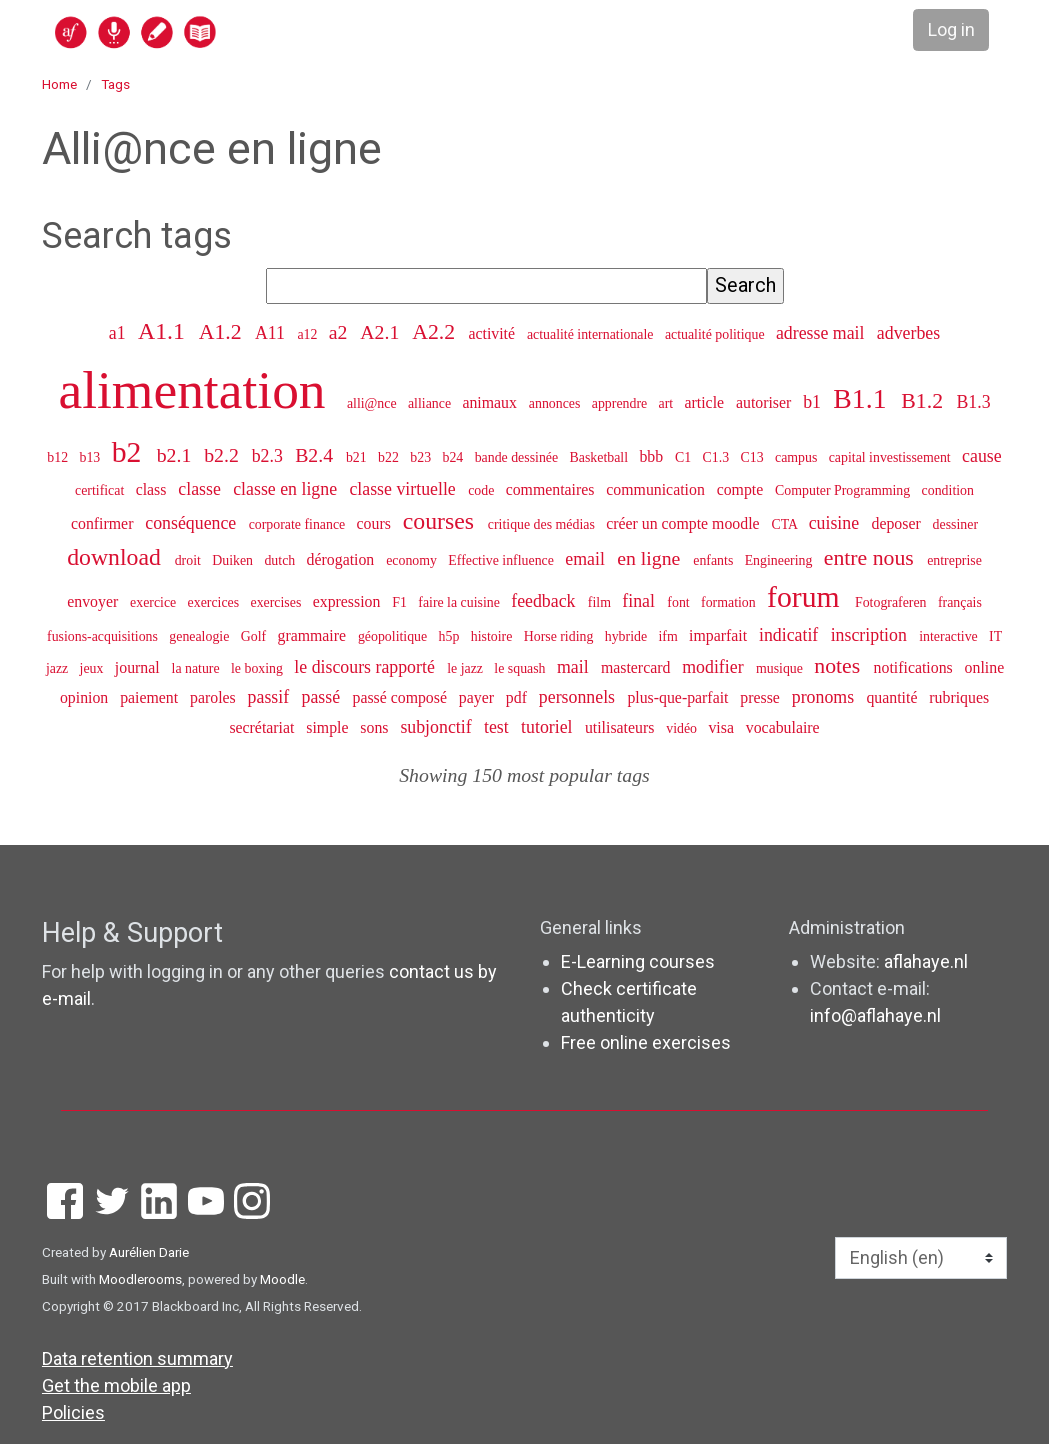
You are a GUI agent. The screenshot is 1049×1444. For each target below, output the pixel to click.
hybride (628, 636)
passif (271, 697)
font (680, 602)
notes (839, 666)
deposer (897, 523)
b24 (454, 457)
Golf (255, 636)
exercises (278, 602)
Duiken (234, 560)
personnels (579, 697)
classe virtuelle (404, 489)
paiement (151, 697)
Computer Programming (844, 490)
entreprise (954, 560)
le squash (521, 668)
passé (323, 697)
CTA (785, 524)
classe (201, 489)
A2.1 (382, 332)
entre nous (872, 558)
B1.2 (924, 401)
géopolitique (394, 636)
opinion (86, 697)
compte (742, 489)
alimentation (198, 390)
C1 (685, 457)
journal (139, 667)
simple (329, 727)
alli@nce (373, 403)
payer (478, 697)
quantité (893, 697)
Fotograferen (892, 602)
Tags (115, 84)
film (601, 602)
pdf (518, 697)
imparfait (720, 635)
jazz (59, 668)
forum (807, 597)
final (640, 601)
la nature (198, 668)
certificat (101, 490)
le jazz (466, 668)
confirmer (104, 523)
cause (982, 456)
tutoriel (549, 727)
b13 (92, 457)
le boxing (258, 668)
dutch (281, 560)
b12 (59, 457)
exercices (215, 602)
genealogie (201, 636)
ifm (669, 636)
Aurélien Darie (149, 1252)
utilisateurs (621, 727)
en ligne (651, 558)
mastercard (637, 667)
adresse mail (822, 333)
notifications (915, 667)
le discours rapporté (366, 667)
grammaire (313, 635)
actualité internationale (592, 334)
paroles (215, 697)
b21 (358, 457)
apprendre (621, 403)
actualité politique (716, 334)
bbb (653, 456)
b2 (130, 452)
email (587, 559)
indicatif (791, 635)
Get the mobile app (116, 1385)
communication (657, 489)
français (960, 602)
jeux (93, 668)
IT (995, 636)
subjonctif (438, 727)
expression (349, 601)
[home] (213, 31)
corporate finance (299, 524)
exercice (155, 602)
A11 (272, 333)
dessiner (955, 524)
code (483, 490)
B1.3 (973, 402)
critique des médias (543, 524)
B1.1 (863, 398)
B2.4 (316, 455)
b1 (814, 402)
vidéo (683, 728)
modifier (715, 667)
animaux (491, 402)
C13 (754, 457)
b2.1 (177, 455)
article (707, 402)
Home (59, 84)
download (117, 557)
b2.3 (270, 456)
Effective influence (502, 560)
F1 (401, 602)
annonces (556, 403)
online (985, 667)
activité (493, 333)
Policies (73, 1412)
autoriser (765, 402)
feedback (545, 601)
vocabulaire (783, 727)
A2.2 (436, 332)
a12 (308, 334)
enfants (715, 560)
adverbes (908, 333)
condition (948, 490)
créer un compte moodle (684, 523)
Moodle (282, 1279)
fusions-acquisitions (104, 636)
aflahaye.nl (926, 961)
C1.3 (718, 457)
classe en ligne (287, 489)
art (668, 403)
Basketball (601, 457)
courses (441, 521)
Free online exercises (646, 1042)
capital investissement (891, 457)
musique (781, 668)
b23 (422, 457)
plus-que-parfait (679, 697)
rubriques (959, 697)
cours (376, 523)
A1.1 (164, 331)
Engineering (780, 560)
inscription (871, 635)
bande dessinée (518, 457)
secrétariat (263, 727)
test (498, 727)
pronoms (825, 697)
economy (413, 560)
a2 (341, 332)
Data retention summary (137, 1358)
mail (575, 667)
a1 (119, 333)
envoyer (94, 601)
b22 (390, 457)
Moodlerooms (140, 1279)
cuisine (836, 523)
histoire (493, 636)
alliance (431, 403)
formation (730, 602)
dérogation (343, 559)
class (153, 489)
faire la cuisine (460, 602)
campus (798, 457)
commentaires (552, 489)
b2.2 (224, 455)
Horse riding (560, 636)
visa (722, 727)
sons (376, 727)
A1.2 (223, 332)
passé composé (401, 697)
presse (762, 697)
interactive (950, 636)
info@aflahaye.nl (875, 1015)
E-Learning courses (638, 961)
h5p (451, 636)
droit (190, 560)
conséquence (192, 523)
